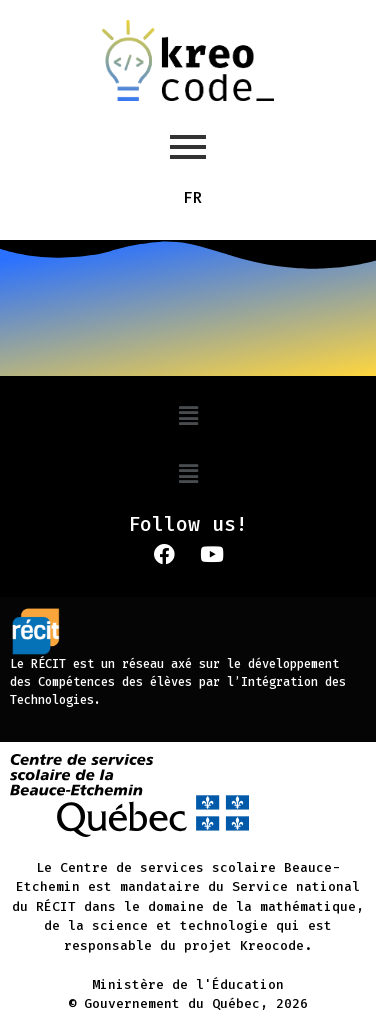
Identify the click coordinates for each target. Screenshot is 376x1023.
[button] (188, 416)
